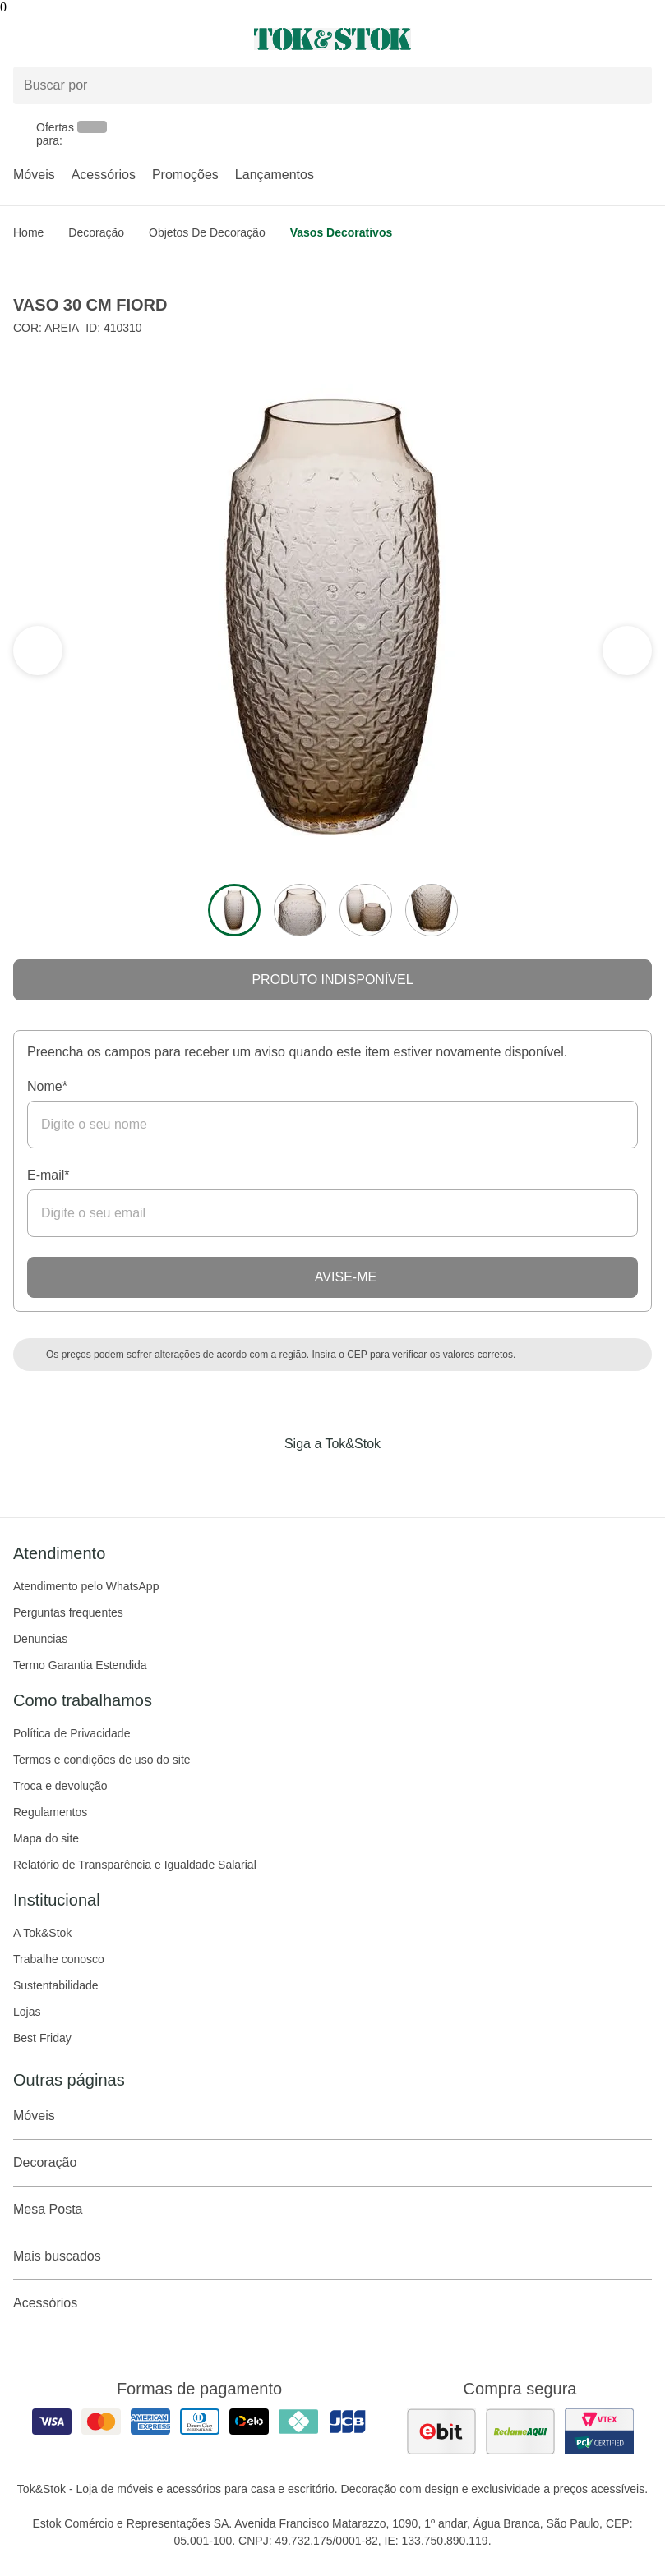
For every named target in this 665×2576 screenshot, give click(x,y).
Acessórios (104, 175)
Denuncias (40, 1638)
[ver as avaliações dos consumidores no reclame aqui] (520, 2431)
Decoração (96, 232)
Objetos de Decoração (207, 232)
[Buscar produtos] (332, 85)
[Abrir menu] (111, 39)
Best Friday (42, 2038)
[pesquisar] (632, 85)
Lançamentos (274, 175)
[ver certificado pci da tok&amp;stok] (599, 2431)
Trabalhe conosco (58, 1959)
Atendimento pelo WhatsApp (86, 1586)
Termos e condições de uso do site (102, 1759)
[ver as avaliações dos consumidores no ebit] (441, 2431)
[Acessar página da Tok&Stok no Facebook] (264, 1478)
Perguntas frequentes (68, 1612)
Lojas (26, 2011)
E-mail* (48, 1175)
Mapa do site (46, 1838)
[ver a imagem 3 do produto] (365, 910)
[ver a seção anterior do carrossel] (627, 650)
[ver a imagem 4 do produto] (431, 910)
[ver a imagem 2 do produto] (300, 910)
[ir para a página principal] (332, 39)
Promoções (185, 175)
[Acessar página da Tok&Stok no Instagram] (310, 1478)
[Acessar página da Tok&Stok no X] (402, 1478)
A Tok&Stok (42, 1932)
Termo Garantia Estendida (80, 1665)
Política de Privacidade (71, 1733)
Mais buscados (332, 2256)
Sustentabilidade (56, 1985)
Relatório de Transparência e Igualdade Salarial (134, 1864)
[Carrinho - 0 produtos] (642, 39)
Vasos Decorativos (341, 232)
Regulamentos (50, 1812)
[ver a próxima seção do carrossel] (37, 650)
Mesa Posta (332, 2210)
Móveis (34, 175)
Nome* (47, 1086)
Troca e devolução (60, 1785)
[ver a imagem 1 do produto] (234, 910)
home (28, 232)
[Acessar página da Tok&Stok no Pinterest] (356, 1478)
